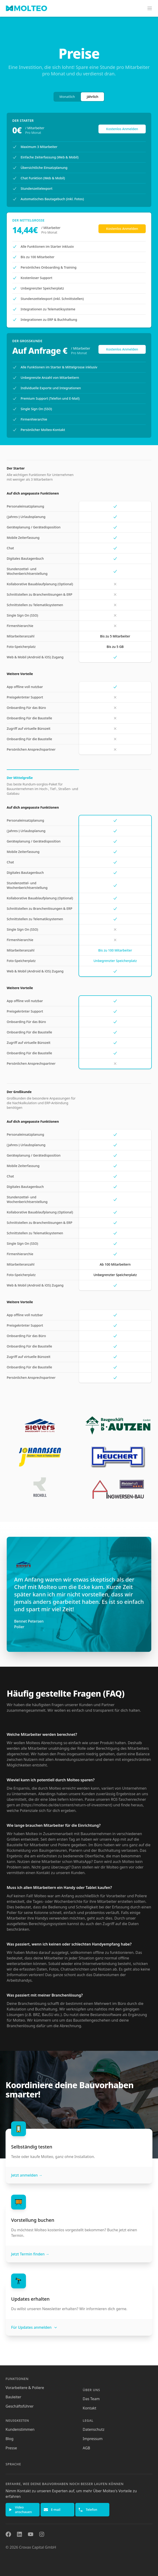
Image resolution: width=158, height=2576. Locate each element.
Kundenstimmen (20, 2429)
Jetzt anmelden (26, 2175)
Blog (9, 2438)
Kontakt (89, 2408)
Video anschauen (20, 2509)
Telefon (87, 2509)
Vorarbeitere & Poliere (25, 2387)
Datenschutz (93, 2429)
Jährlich (92, 96)
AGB (86, 2448)
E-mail (52, 2509)
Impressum (93, 2438)
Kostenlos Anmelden (122, 129)
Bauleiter (13, 2396)
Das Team (91, 2398)
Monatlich (67, 96)
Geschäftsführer (20, 2406)
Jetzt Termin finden (30, 2254)
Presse (11, 2448)
